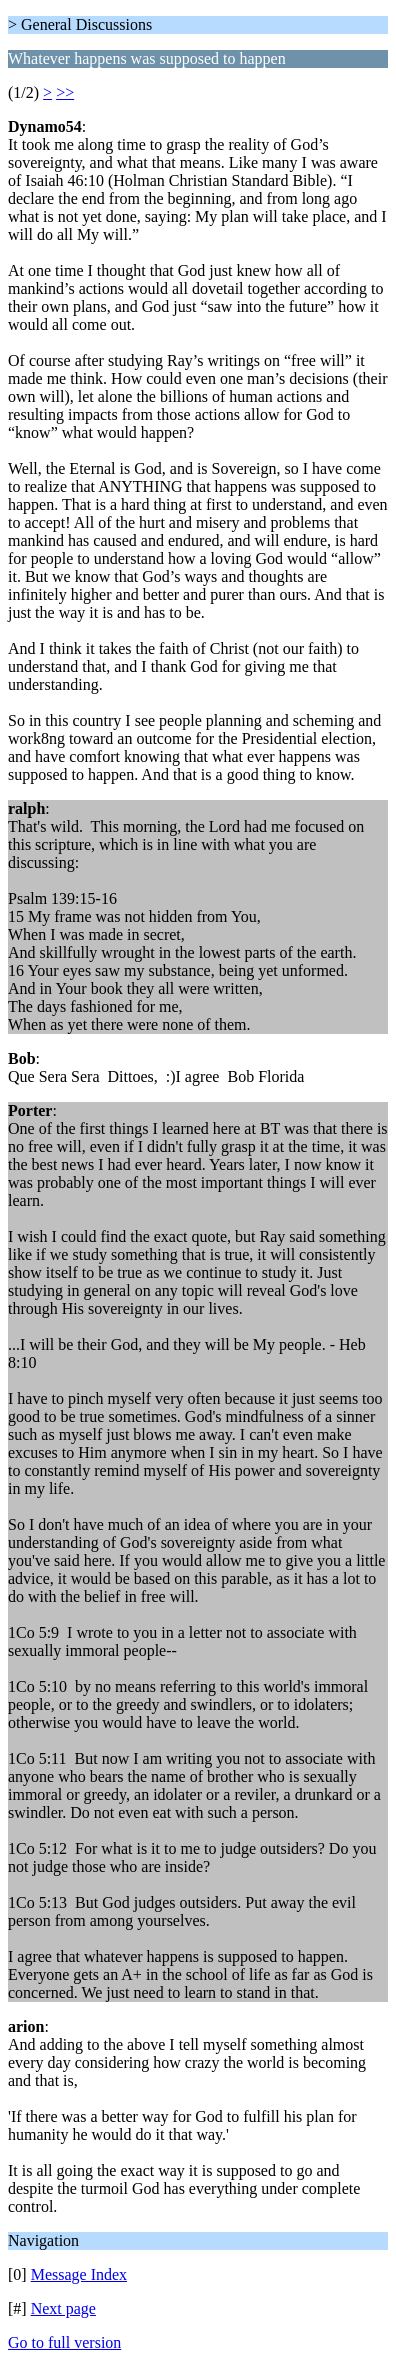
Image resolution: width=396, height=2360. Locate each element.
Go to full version (64, 2342)
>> (65, 92)
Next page (63, 2308)
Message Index (79, 2274)
